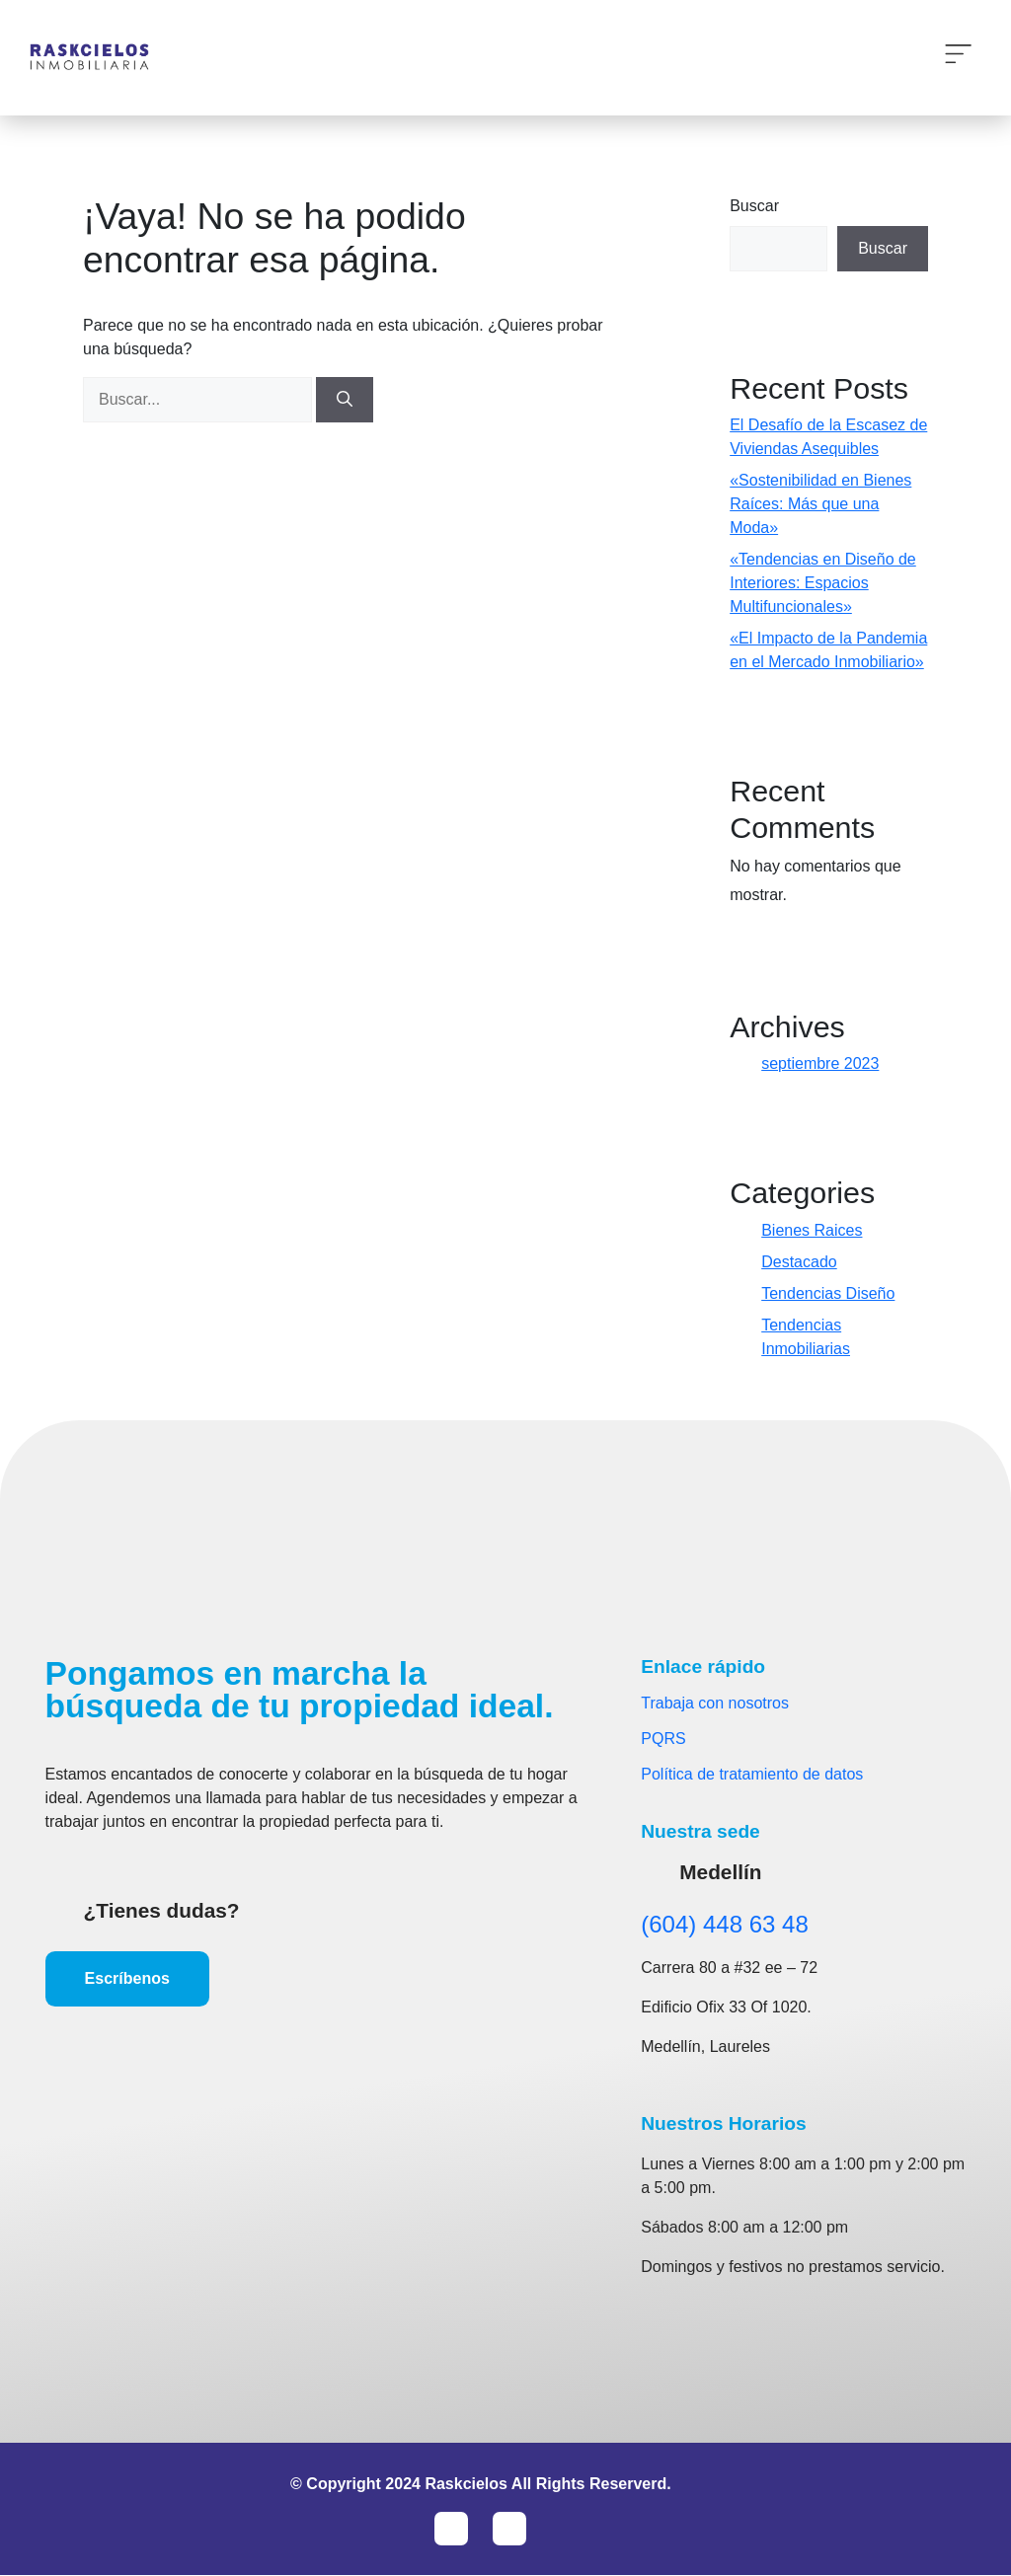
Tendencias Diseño (827, 1293)
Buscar (754, 205)
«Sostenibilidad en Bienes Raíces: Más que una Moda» (820, 505)
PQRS (663, 1738)
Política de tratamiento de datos (752, 1774)
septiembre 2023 (820, 1064)
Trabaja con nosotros (715, 1703)
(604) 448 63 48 (724, 1924)
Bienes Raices (811, 1230)
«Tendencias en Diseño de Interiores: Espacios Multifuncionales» (823, 584)
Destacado (799, 1261)
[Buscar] (344, 400)
